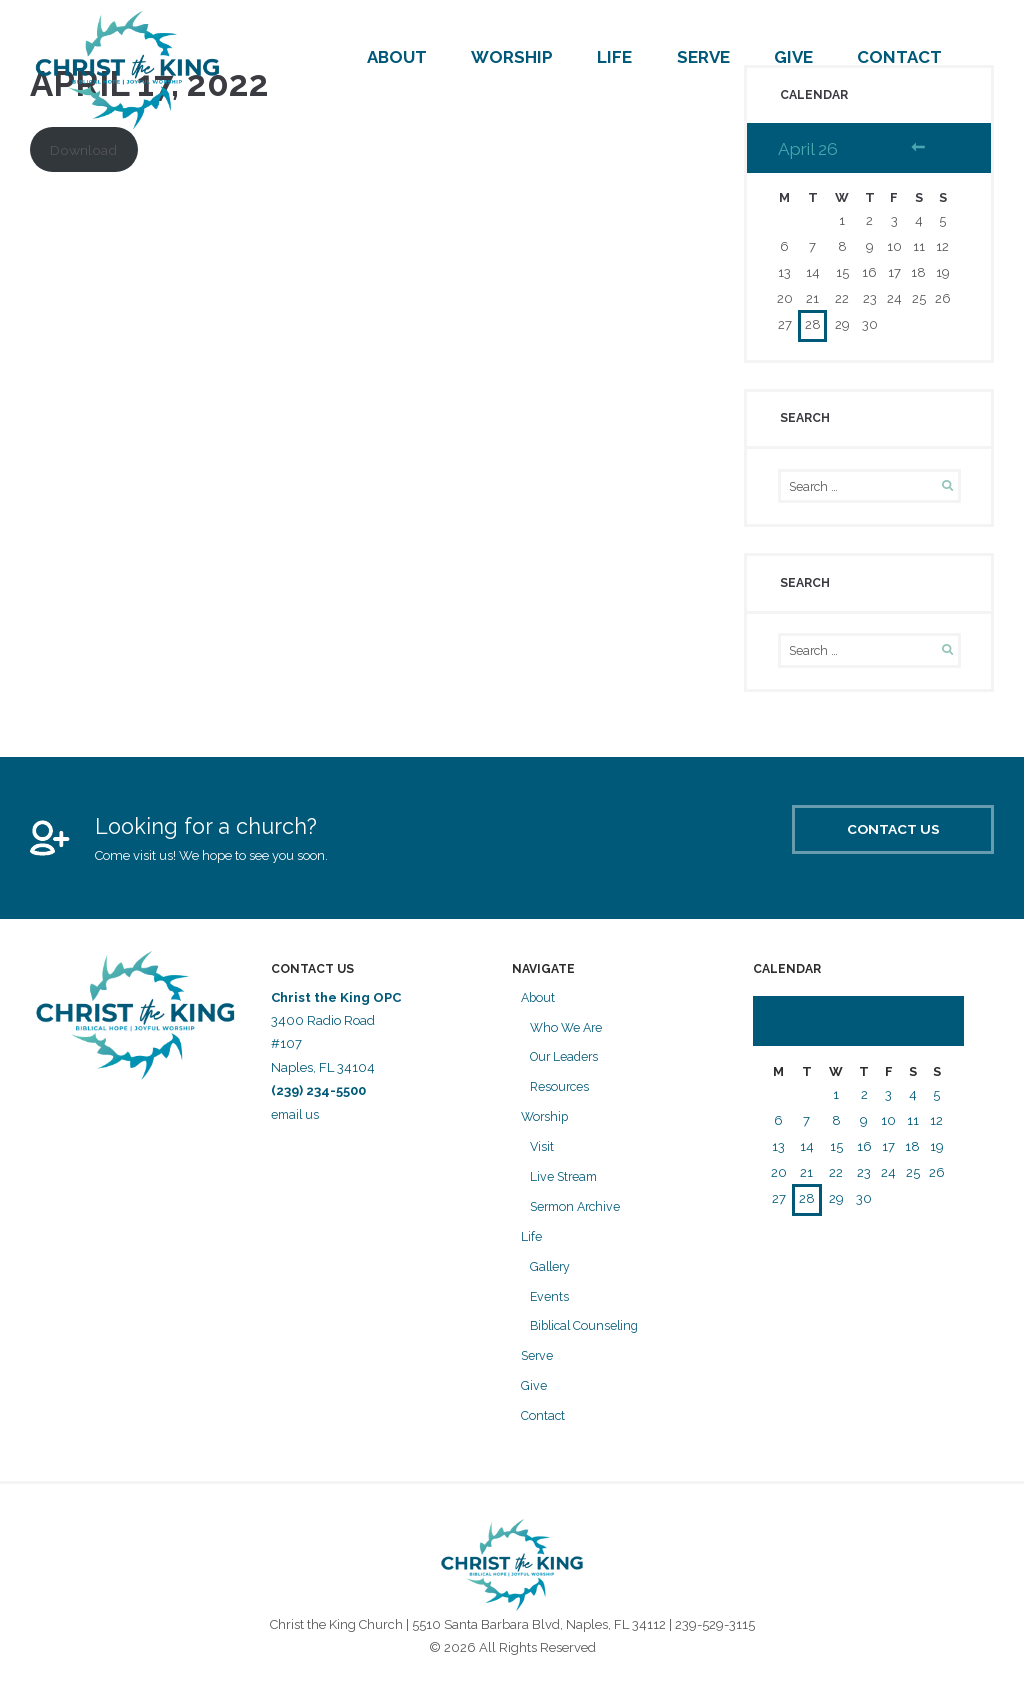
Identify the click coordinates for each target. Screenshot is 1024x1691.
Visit (542, 1151)
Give (793, 57)
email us (298, 1119)
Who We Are (568, 1032)
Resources (561, 1091)
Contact (899, 57)
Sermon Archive (578, 1211)
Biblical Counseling (587, 1331)
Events (550, 1301)
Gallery (551, 1271)
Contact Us (865, 842)
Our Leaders (566, 1062)
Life (614, 57)
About (397, 57)
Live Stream (565, 1181)
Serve (703, 57)
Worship (512, 57)
